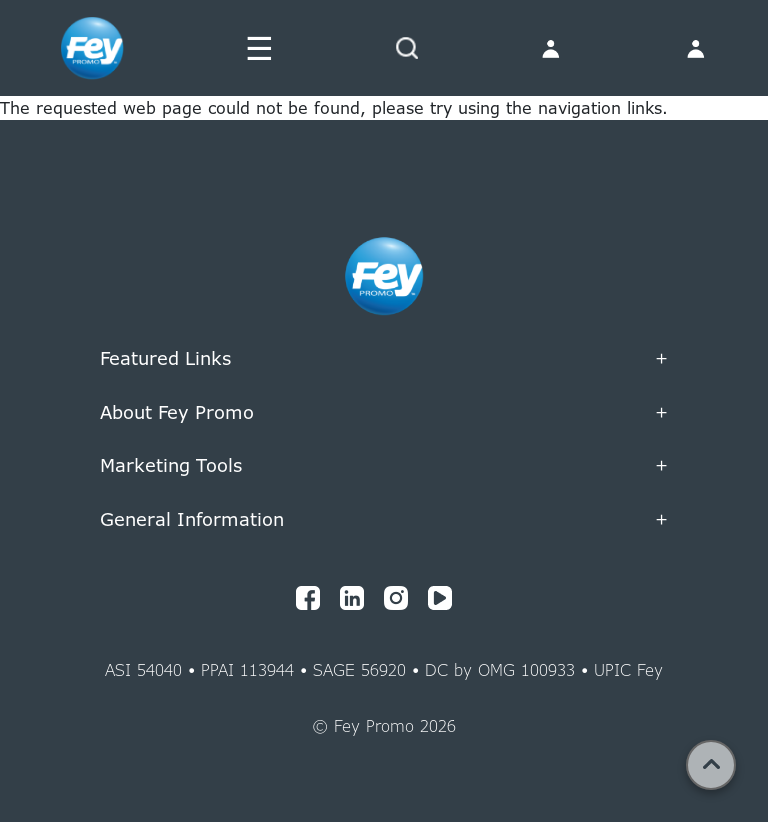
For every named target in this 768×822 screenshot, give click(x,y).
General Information (384, 520)
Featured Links (384, 359)
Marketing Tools (384, 466)
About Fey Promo (384, 413)
